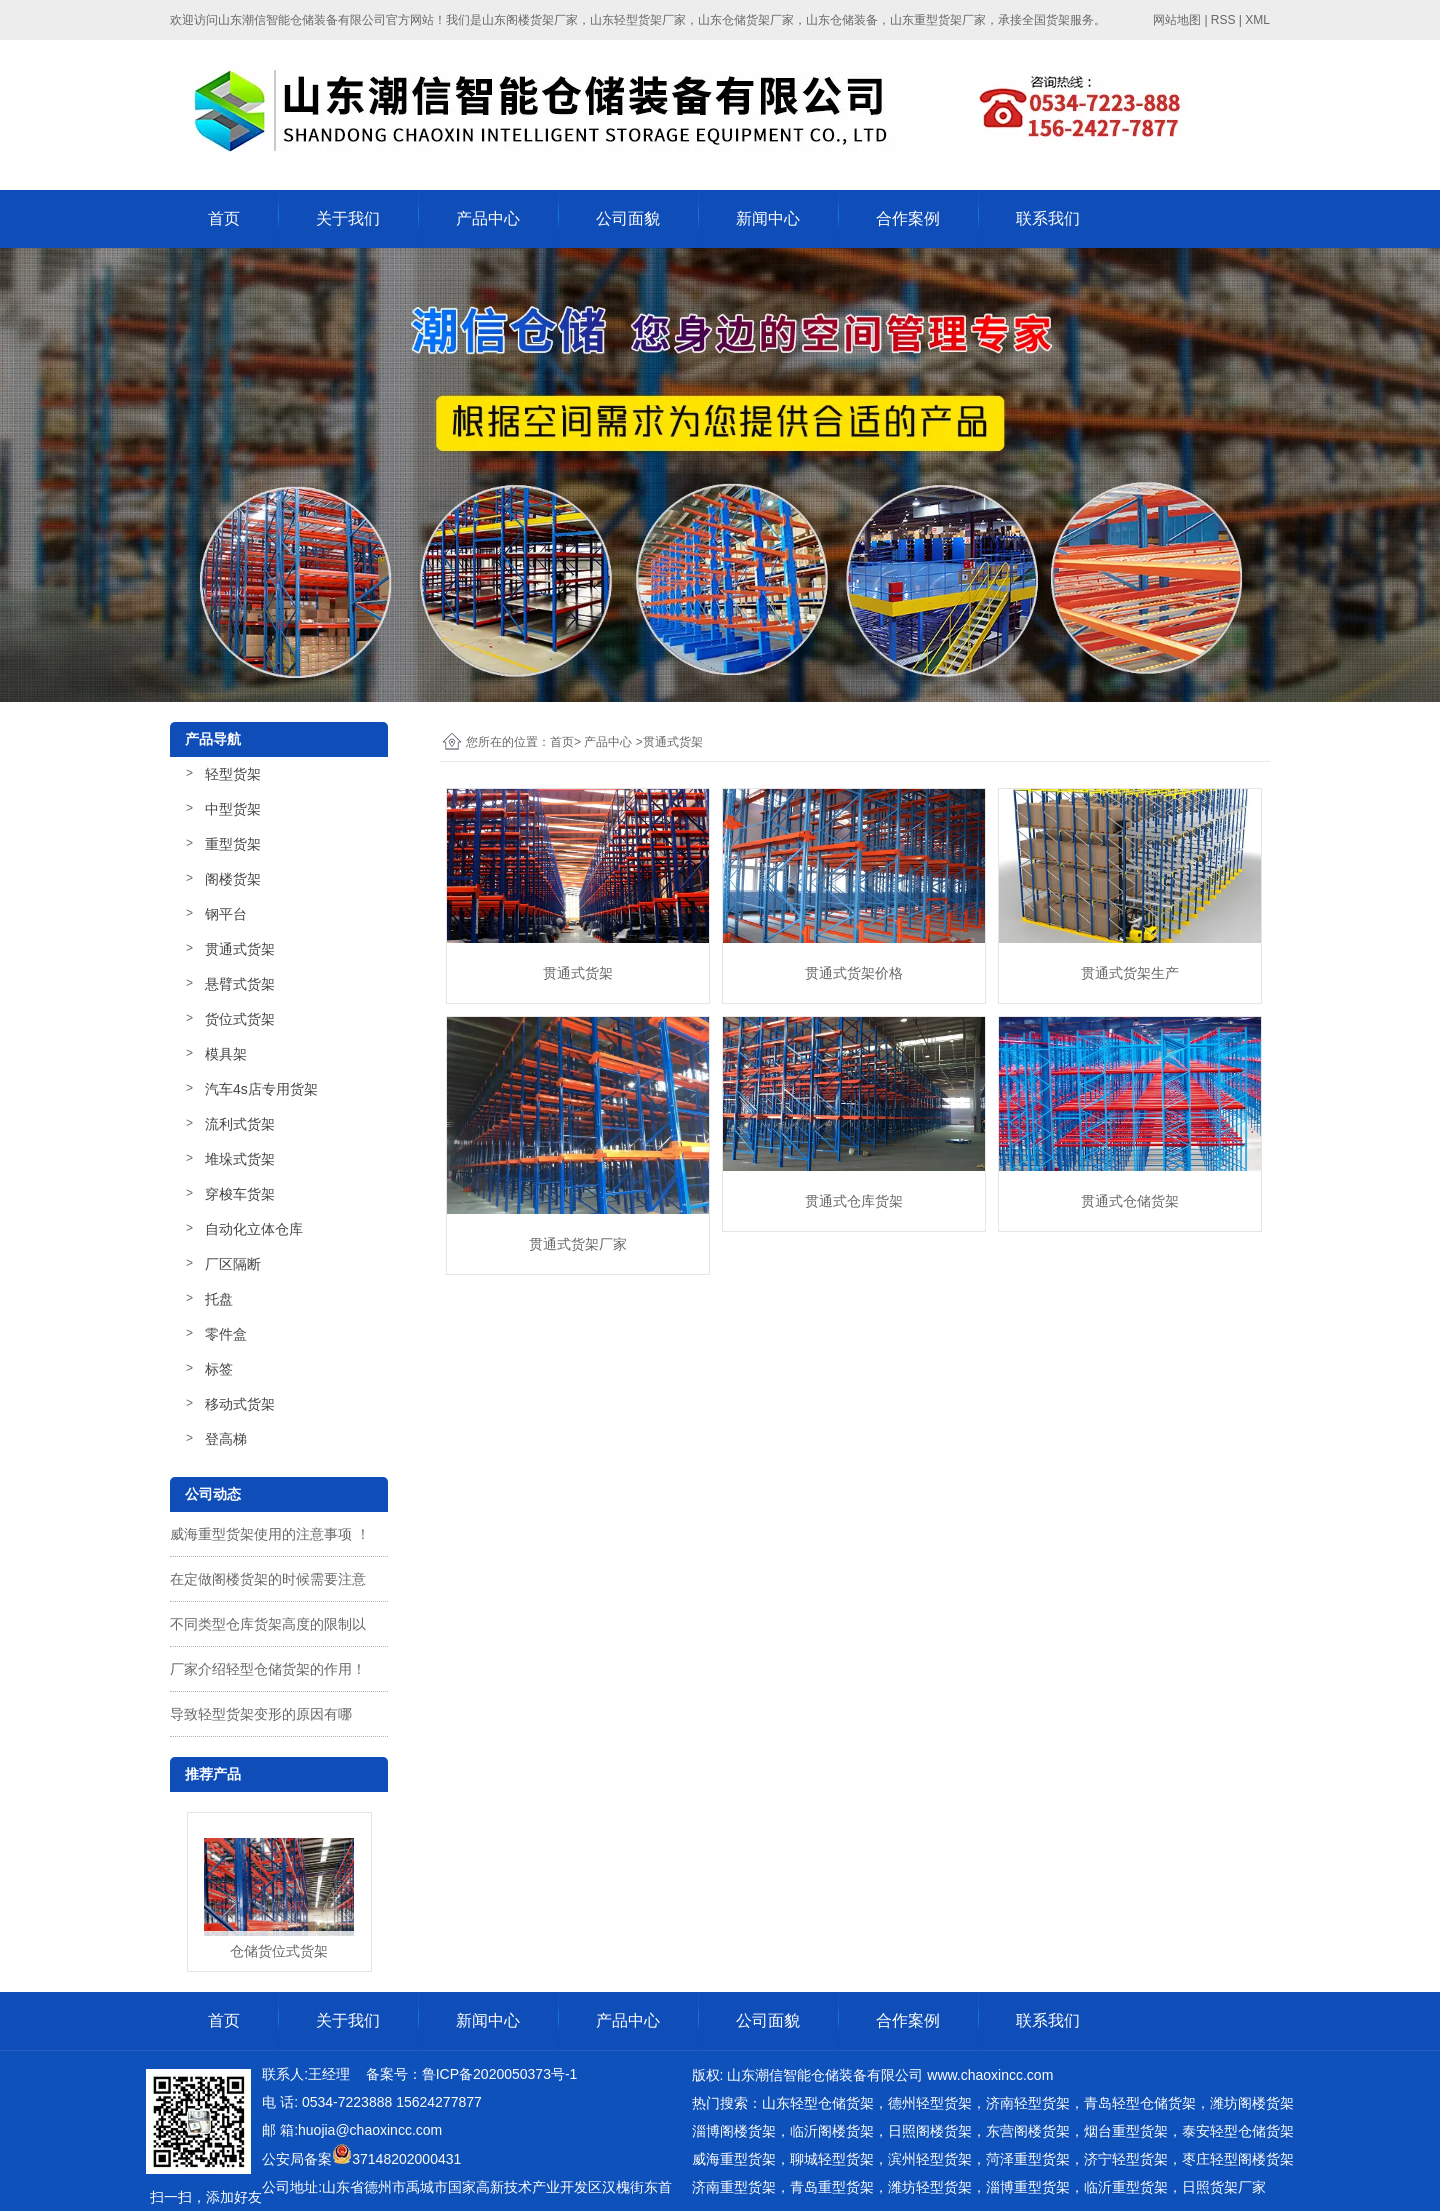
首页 (224, 218)
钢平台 (226, 914)
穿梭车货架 (240, 1194)
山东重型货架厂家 (938, 20)
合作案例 (908, 218)
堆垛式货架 (240, 1159)
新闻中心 (768, 218)
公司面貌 (628, 218)
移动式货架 (240, 1404)
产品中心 (488, 218)
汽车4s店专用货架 (261, 1089)
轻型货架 (233, 774)
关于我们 (348, 218)
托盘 (219, 1299)
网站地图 (1177, 20)
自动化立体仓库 (254, 1229)
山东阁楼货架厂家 (530, 20)
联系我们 (1048, 218)
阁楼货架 (233, 879)
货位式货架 (240, 1019)
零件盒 (226, 1334)
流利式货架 (240, 1124)
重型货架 (233, 844)
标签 (219, 1369)
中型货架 (233, 809)
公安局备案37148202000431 (361, 2159)
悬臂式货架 (240, 984)
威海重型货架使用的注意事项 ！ (270, 1534)
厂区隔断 (233, 1264)
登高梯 (226, 1439)
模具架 (226, 1054)
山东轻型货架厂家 (638, 20)
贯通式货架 (240, 949)
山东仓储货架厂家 (746, 20)
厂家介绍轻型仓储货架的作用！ (268, 1669)
